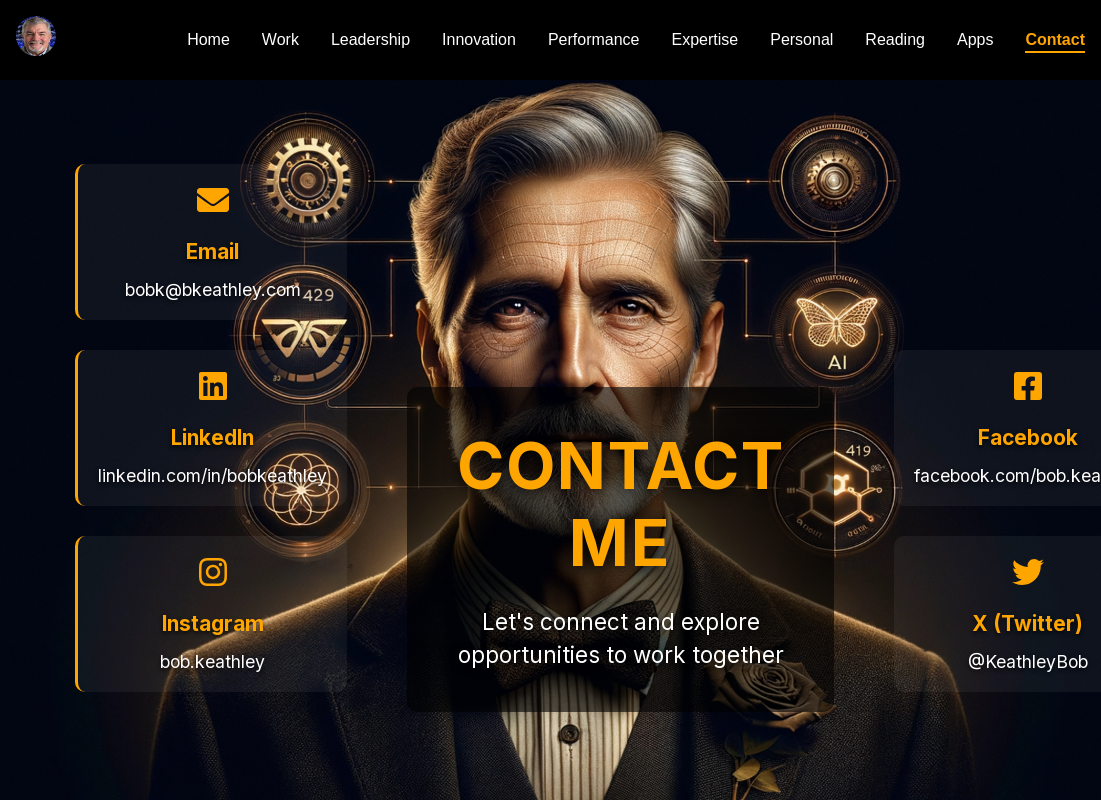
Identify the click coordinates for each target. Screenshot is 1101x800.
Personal (801, 39)
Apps (975, 39)
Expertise (705, 39)
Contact (1055, 39)
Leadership (370, 39)
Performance (594, 39)
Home (208, 39)
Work (280, 39)
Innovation (479, 39)
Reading (895, 39)
